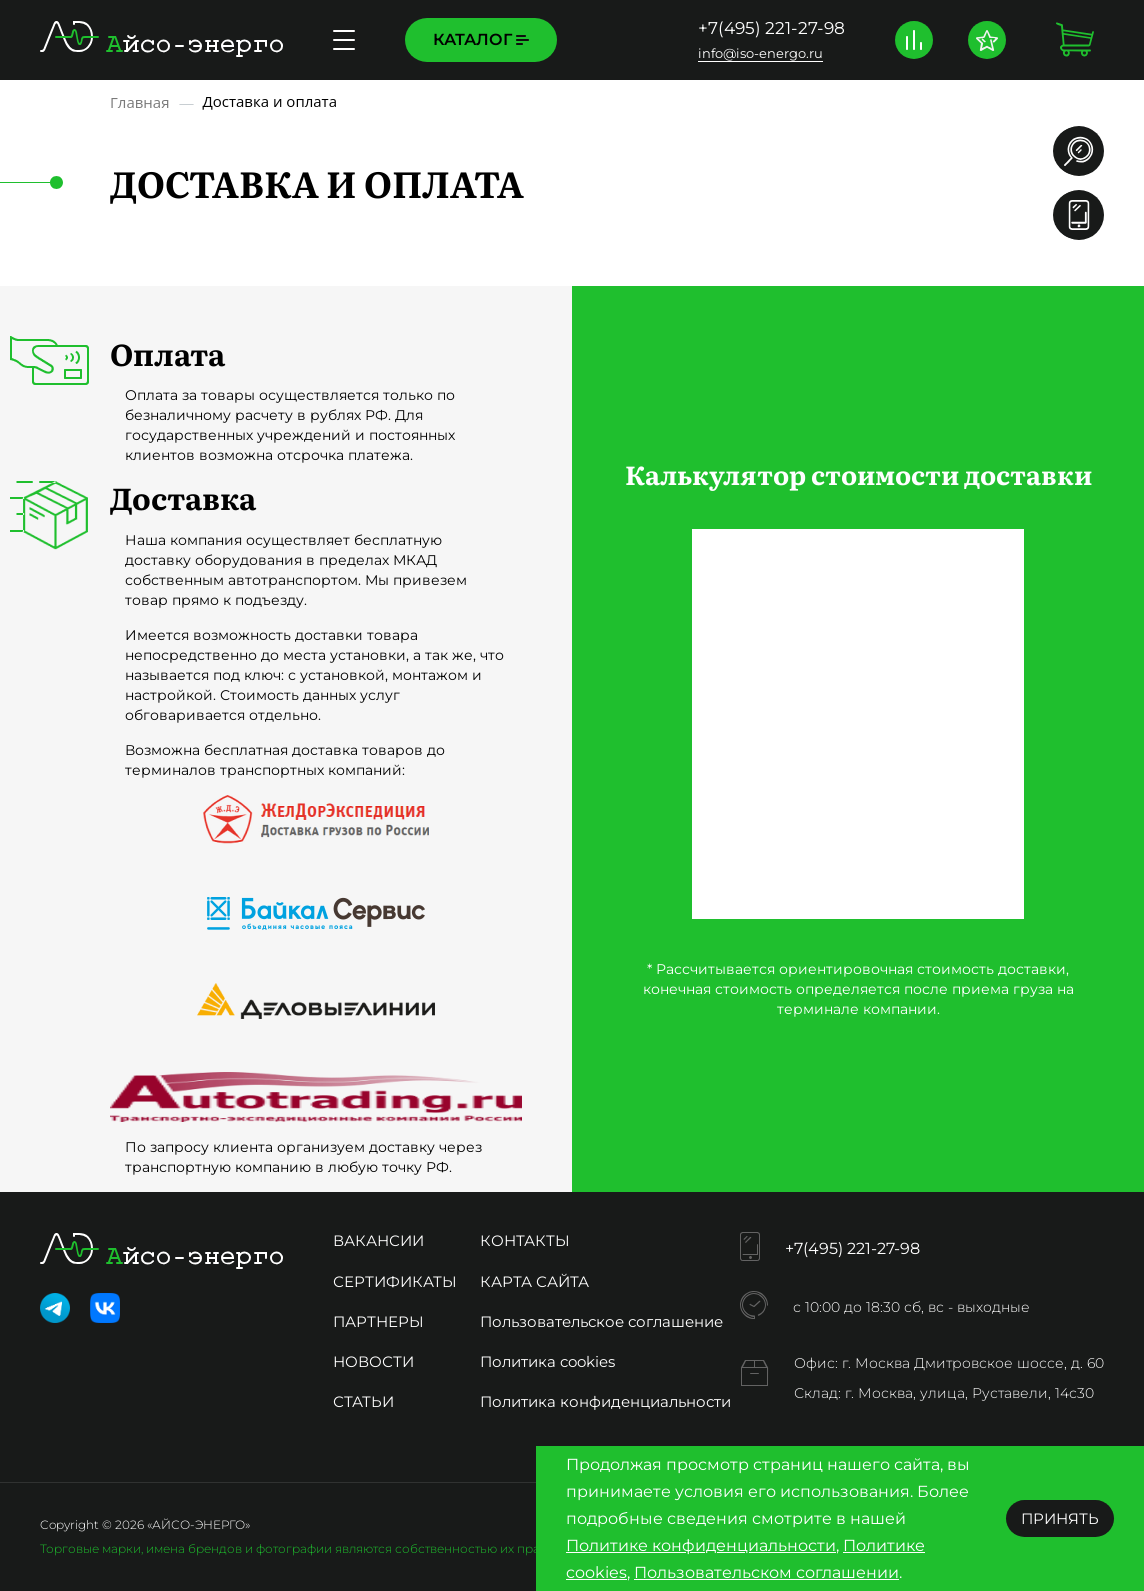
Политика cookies (547, 1361)
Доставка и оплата (676, 39)
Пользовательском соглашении (766, 1572)
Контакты (525, 1240)
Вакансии (378, 1240)
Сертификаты (395, 1281)
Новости (373, 1361)
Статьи (363, 1401)
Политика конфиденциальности (605, 1401)
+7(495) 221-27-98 (771, 28)
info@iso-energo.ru (760, 53)
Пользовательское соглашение (601, 1321)
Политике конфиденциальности (701, 1545)
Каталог (481, 39)
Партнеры (378, 1321)
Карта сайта (534, 1281)
